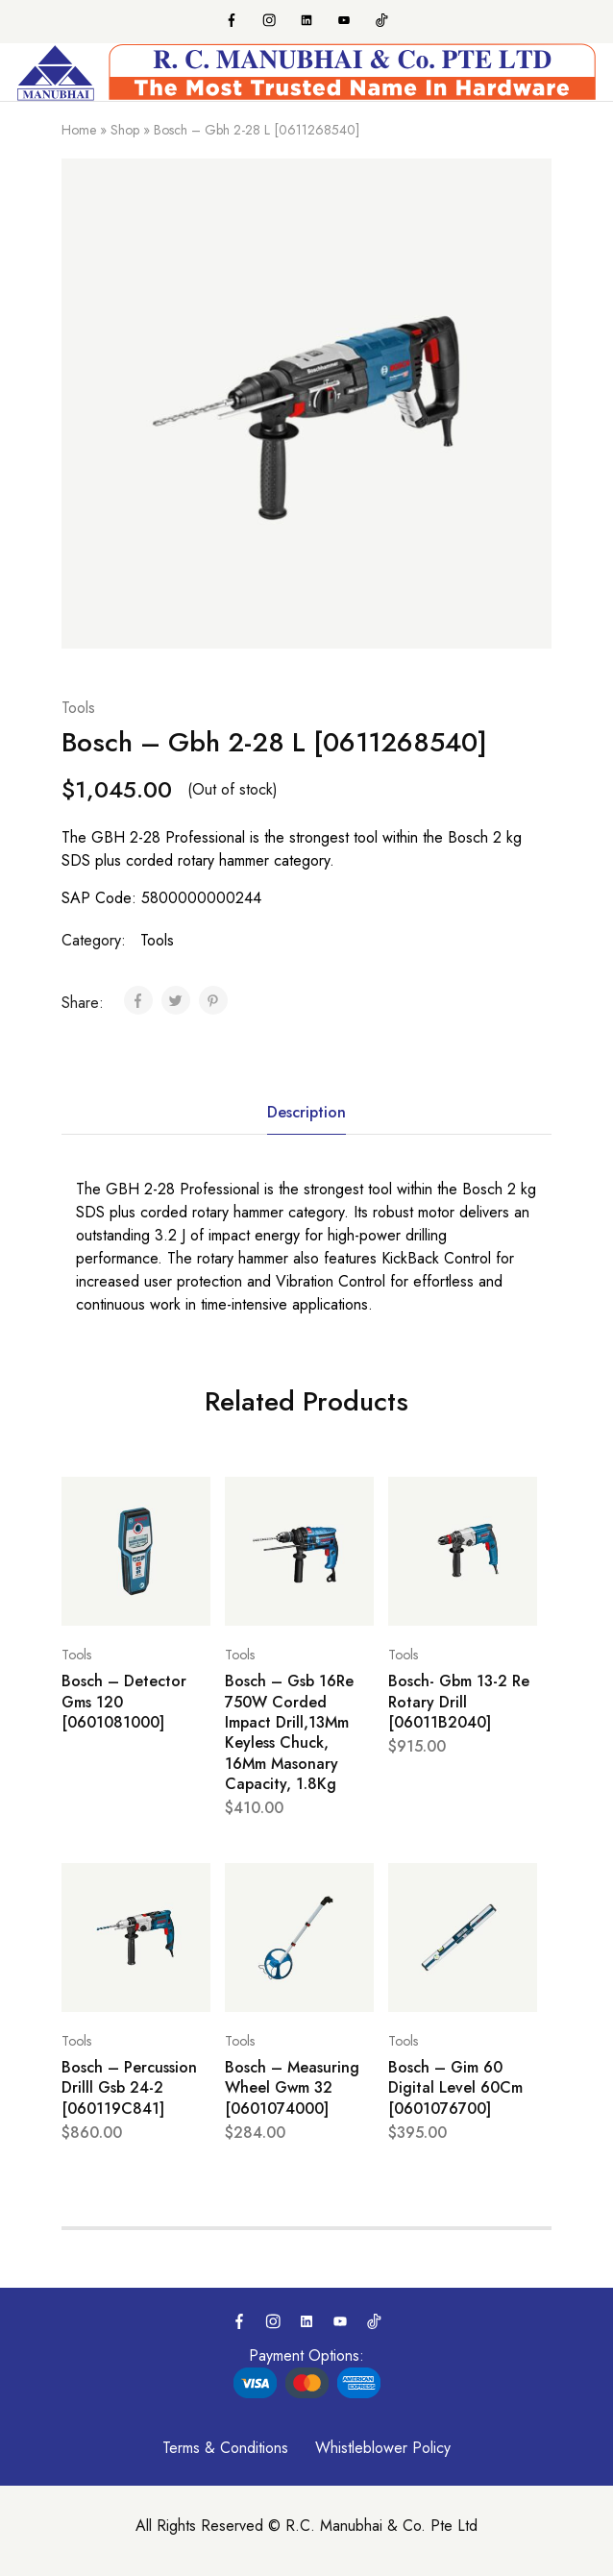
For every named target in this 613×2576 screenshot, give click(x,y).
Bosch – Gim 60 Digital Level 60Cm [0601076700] (455, 2088)
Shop (124, 129)
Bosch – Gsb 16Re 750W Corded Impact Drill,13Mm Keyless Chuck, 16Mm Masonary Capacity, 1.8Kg (289, 1732)
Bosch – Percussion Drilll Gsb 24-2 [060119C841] (129, 2088)
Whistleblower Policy (383, 2448)
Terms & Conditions (225, 2448)
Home (78, 129)
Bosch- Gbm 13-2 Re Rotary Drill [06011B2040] (458, 1701)
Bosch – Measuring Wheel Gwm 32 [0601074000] (292, 2088)
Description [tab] (306, 1112)
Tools (78, 708)
